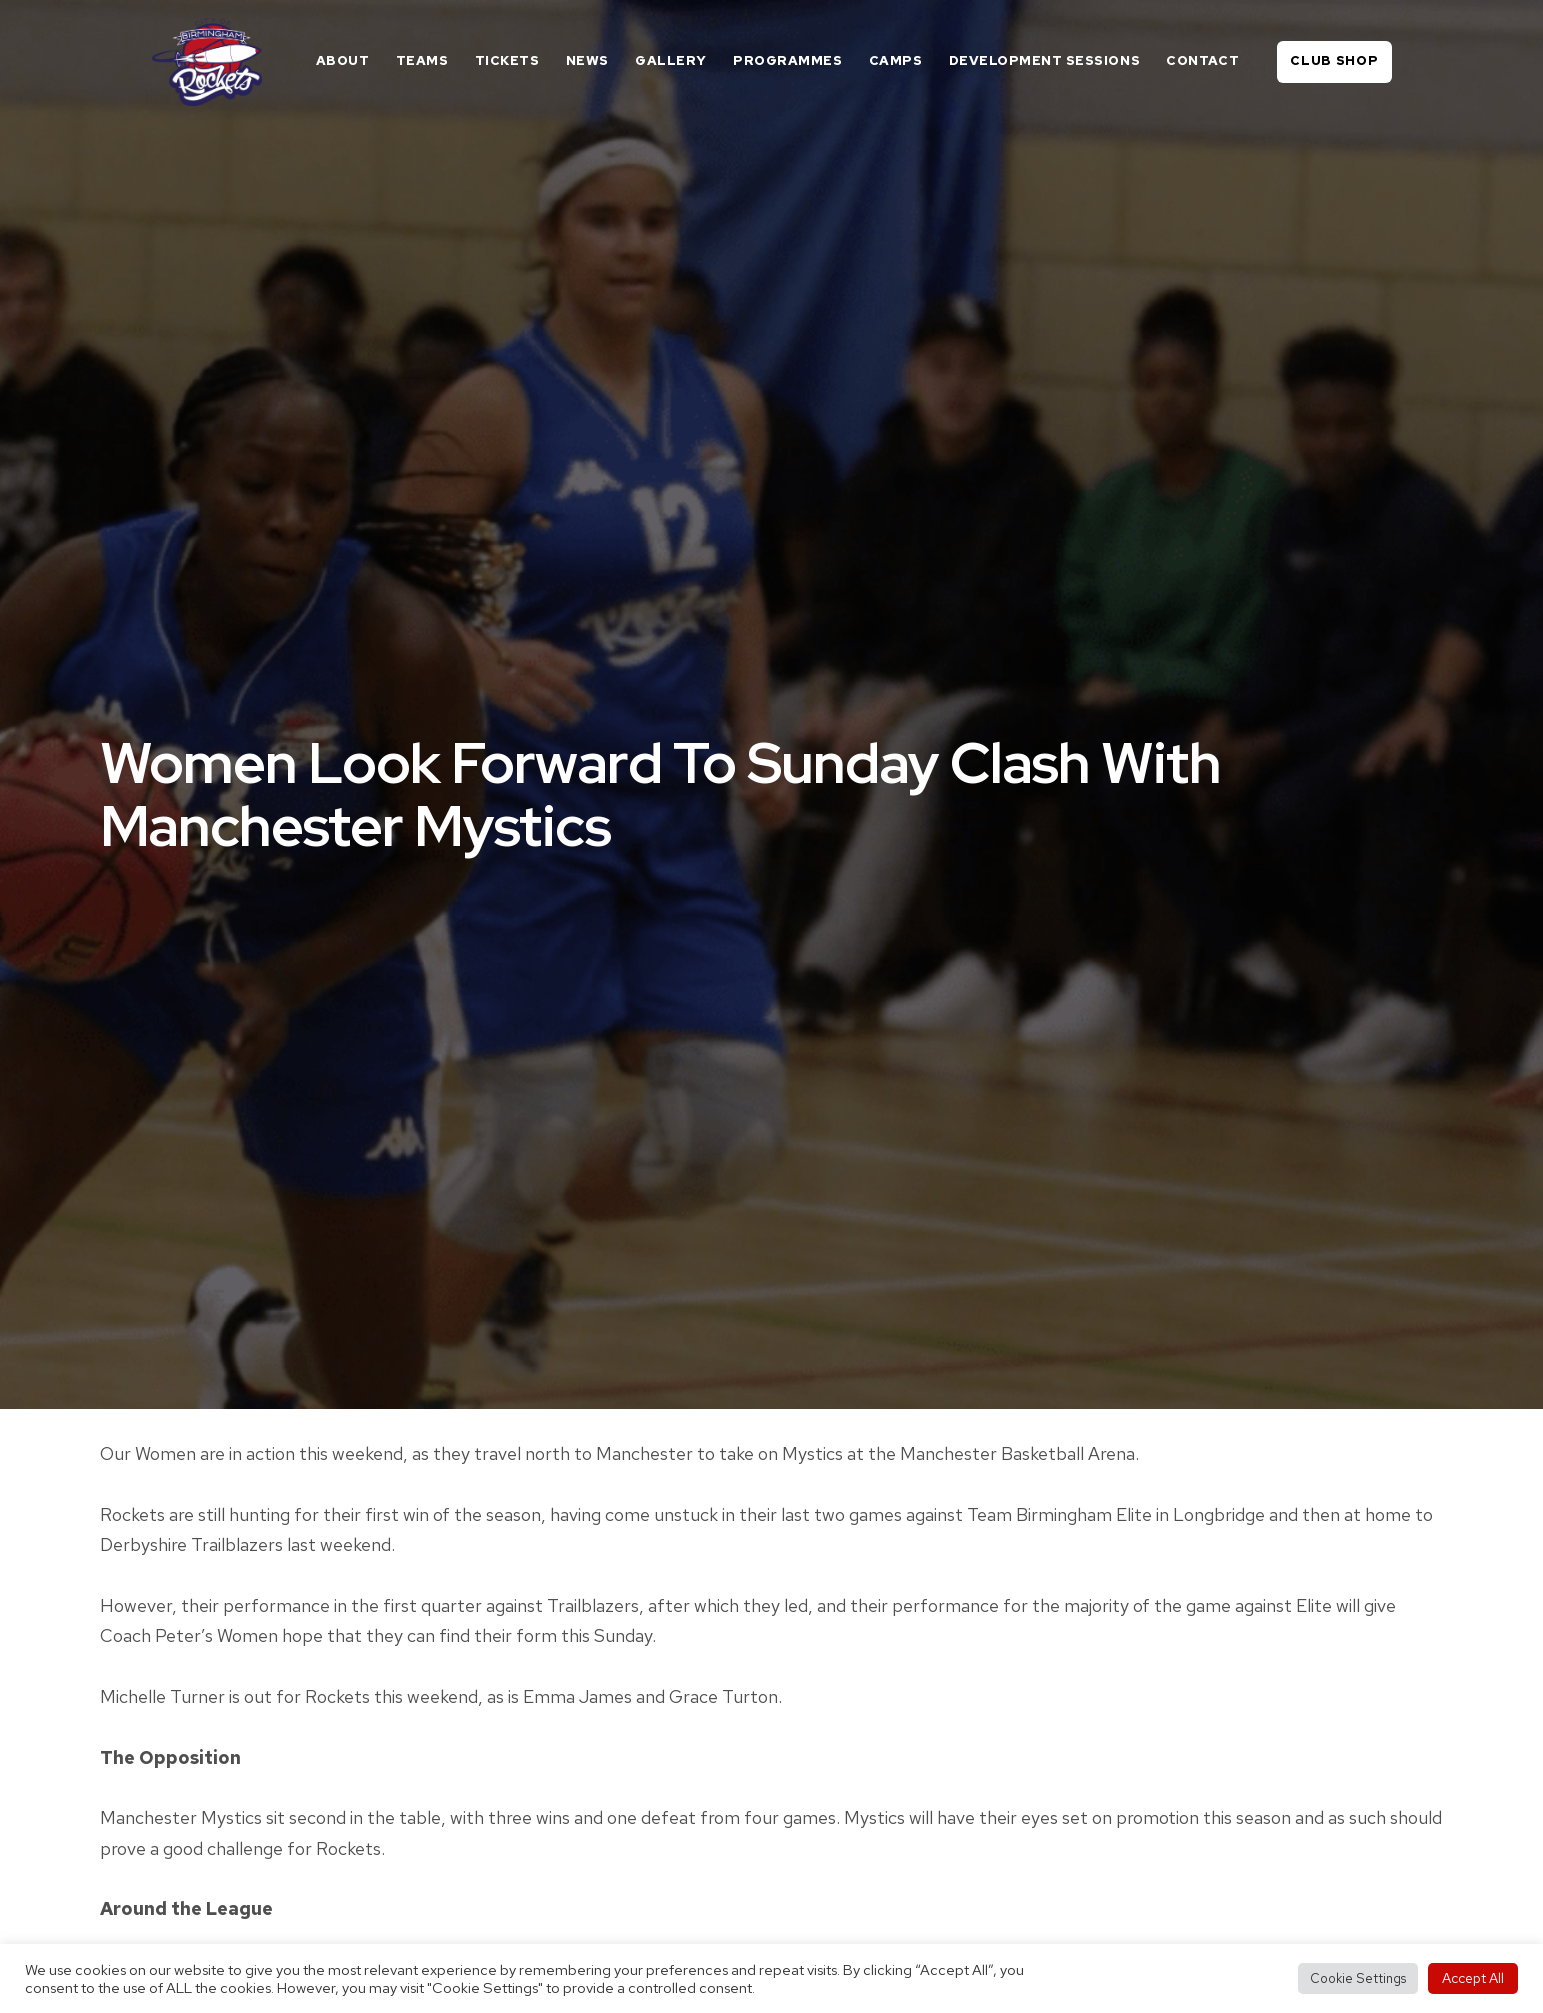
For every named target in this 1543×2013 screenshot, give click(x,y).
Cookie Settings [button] (1358, 1978)
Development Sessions (1044, 60)
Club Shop (1334, 60)
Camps (896, 60)
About (343, 60)
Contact (1202, 60)
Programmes (787, 60)
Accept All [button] (1473, 1978)
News (587, 60)
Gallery (671, 60)
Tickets (507, 60)
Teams (422, 60)
